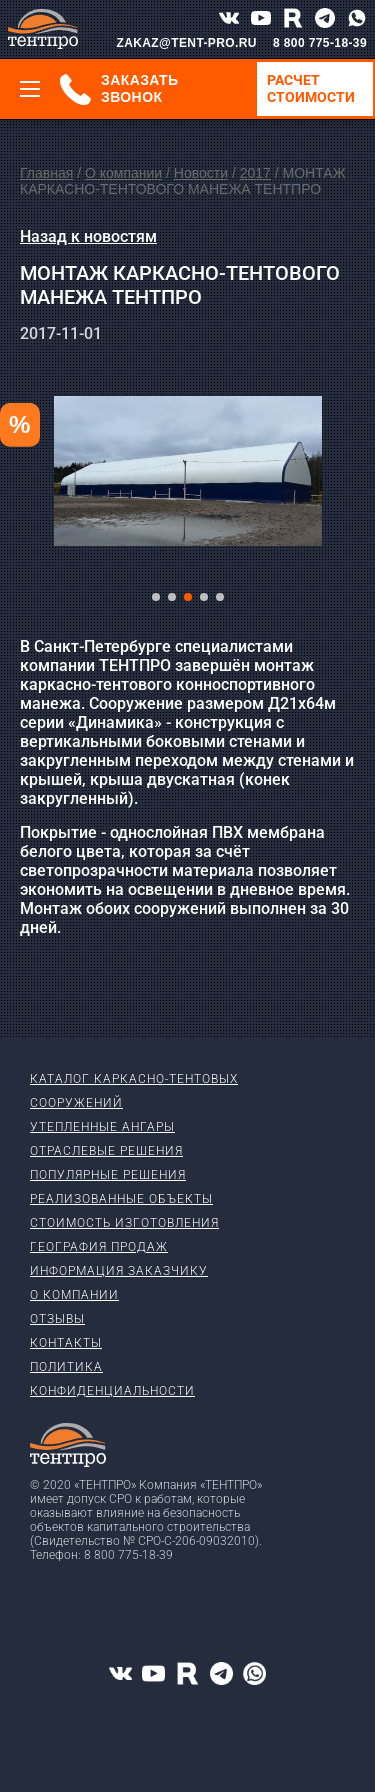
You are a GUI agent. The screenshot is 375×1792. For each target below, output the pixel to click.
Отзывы (57, 1319)
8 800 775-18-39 (320, 43)
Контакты (66, 1343)
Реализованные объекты (121, 1199)
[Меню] (30, 89)
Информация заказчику (119, 1271)
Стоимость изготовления (124, 1223)
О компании (123, 173)
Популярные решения (108, 1175)
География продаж (99, 1247)
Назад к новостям (88, 236)
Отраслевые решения (106, 1151)
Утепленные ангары (102, 1127)
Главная (46, 173)
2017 (255, 173)
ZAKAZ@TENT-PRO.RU (186, 43)
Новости (201, 173)
